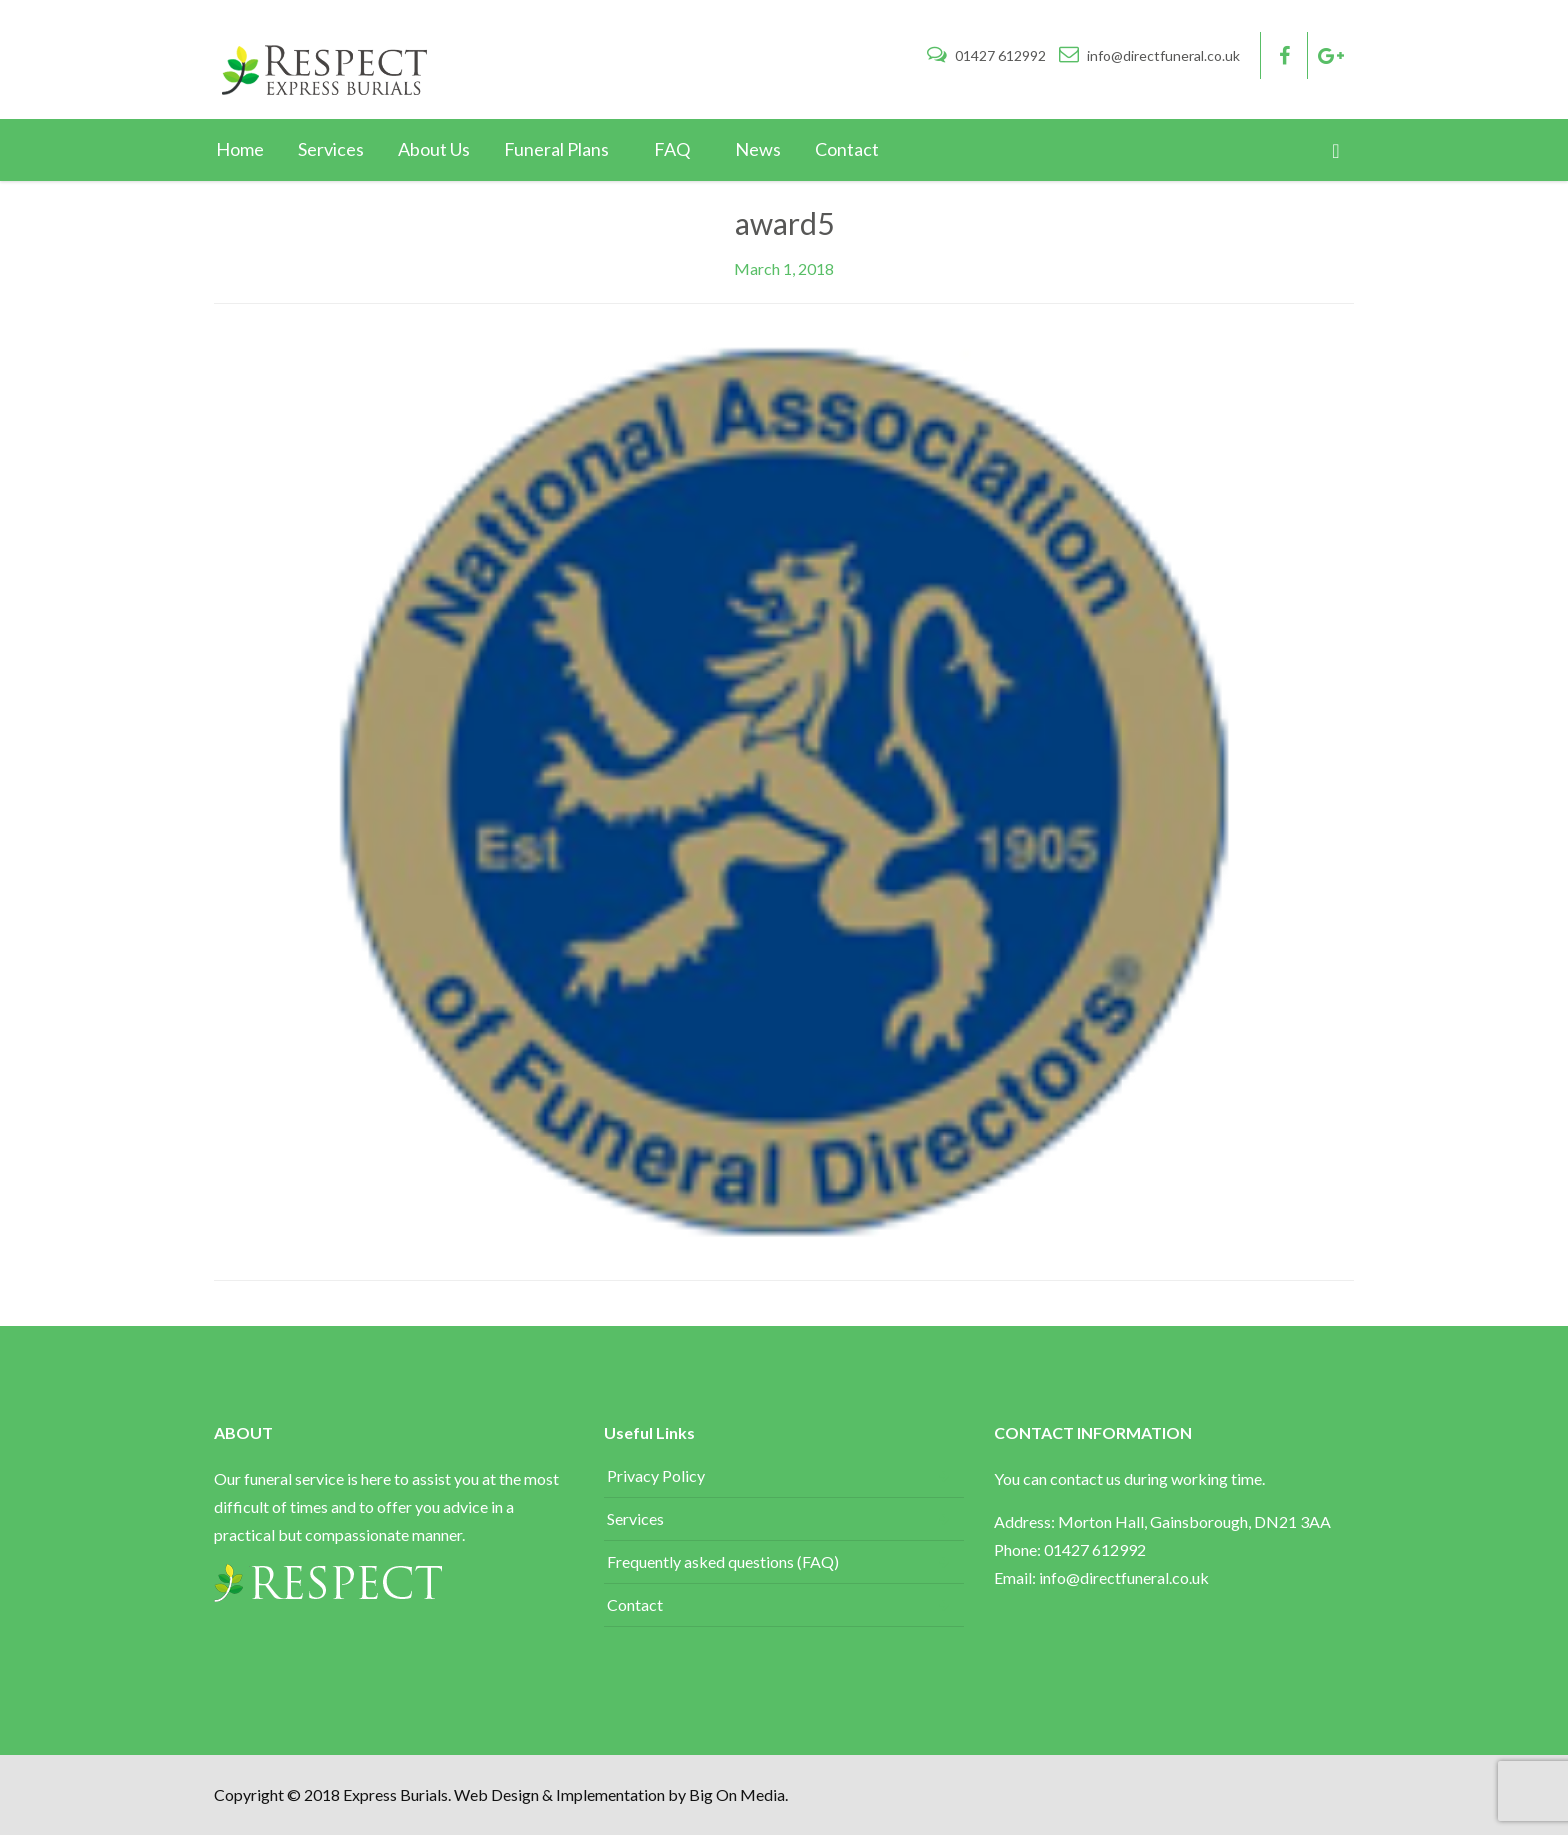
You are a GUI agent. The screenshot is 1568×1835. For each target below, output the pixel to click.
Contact (635, 1604)
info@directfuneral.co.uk (1149, 55)
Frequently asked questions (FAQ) (723, 1561)
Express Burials (395, 1794)
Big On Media (737, 1794)
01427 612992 (988, 55)
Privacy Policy (656, 1475)
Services (635, 1518)
